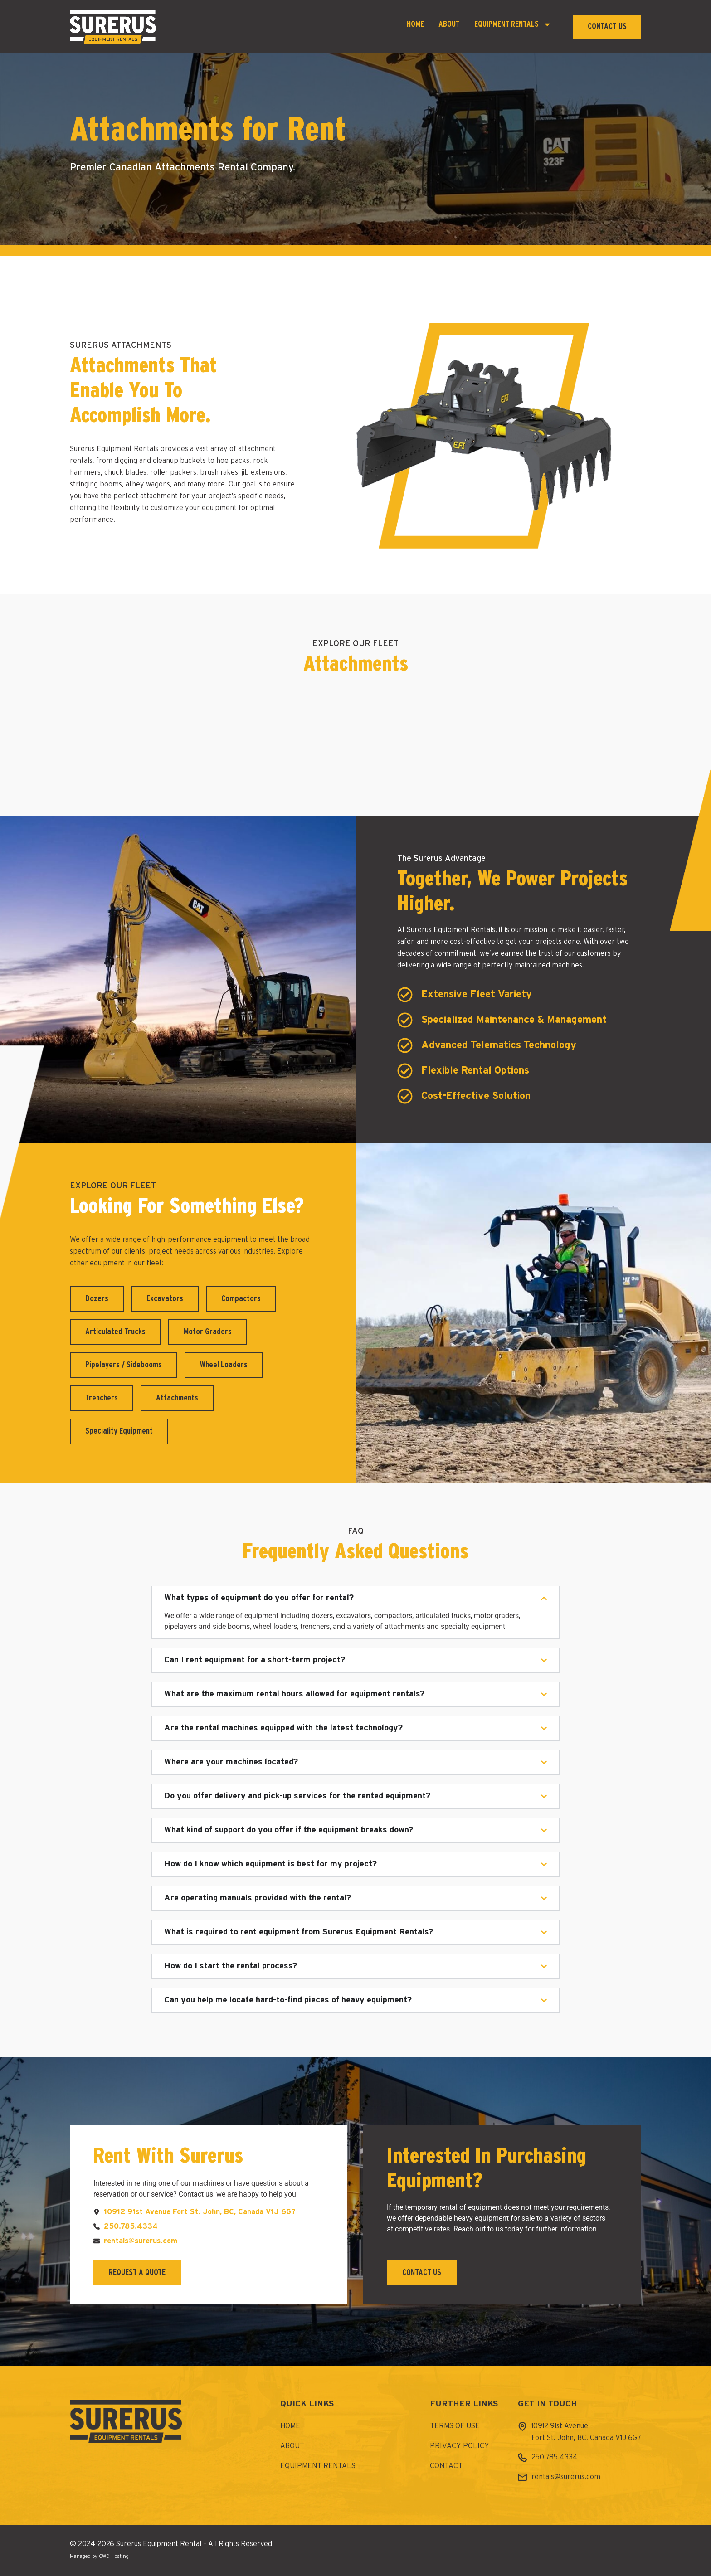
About (449, 24)
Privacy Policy (459, 2446)
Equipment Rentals (512, 24)
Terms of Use (455, 2426)
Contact (446, 2466)
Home (415, 24)
